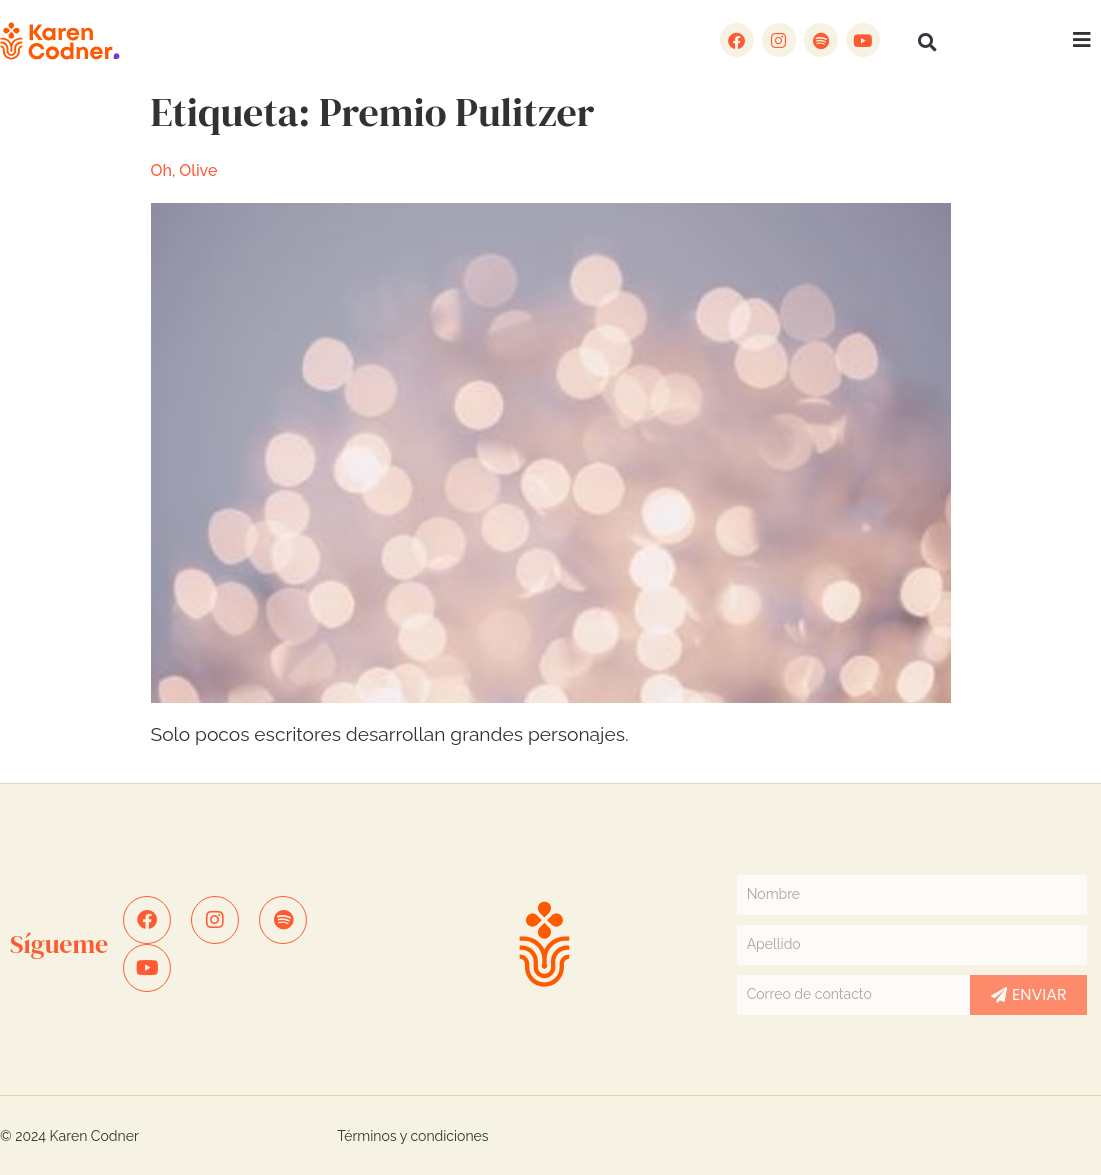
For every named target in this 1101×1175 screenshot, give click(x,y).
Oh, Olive (184, 170)
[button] (928, 42)
